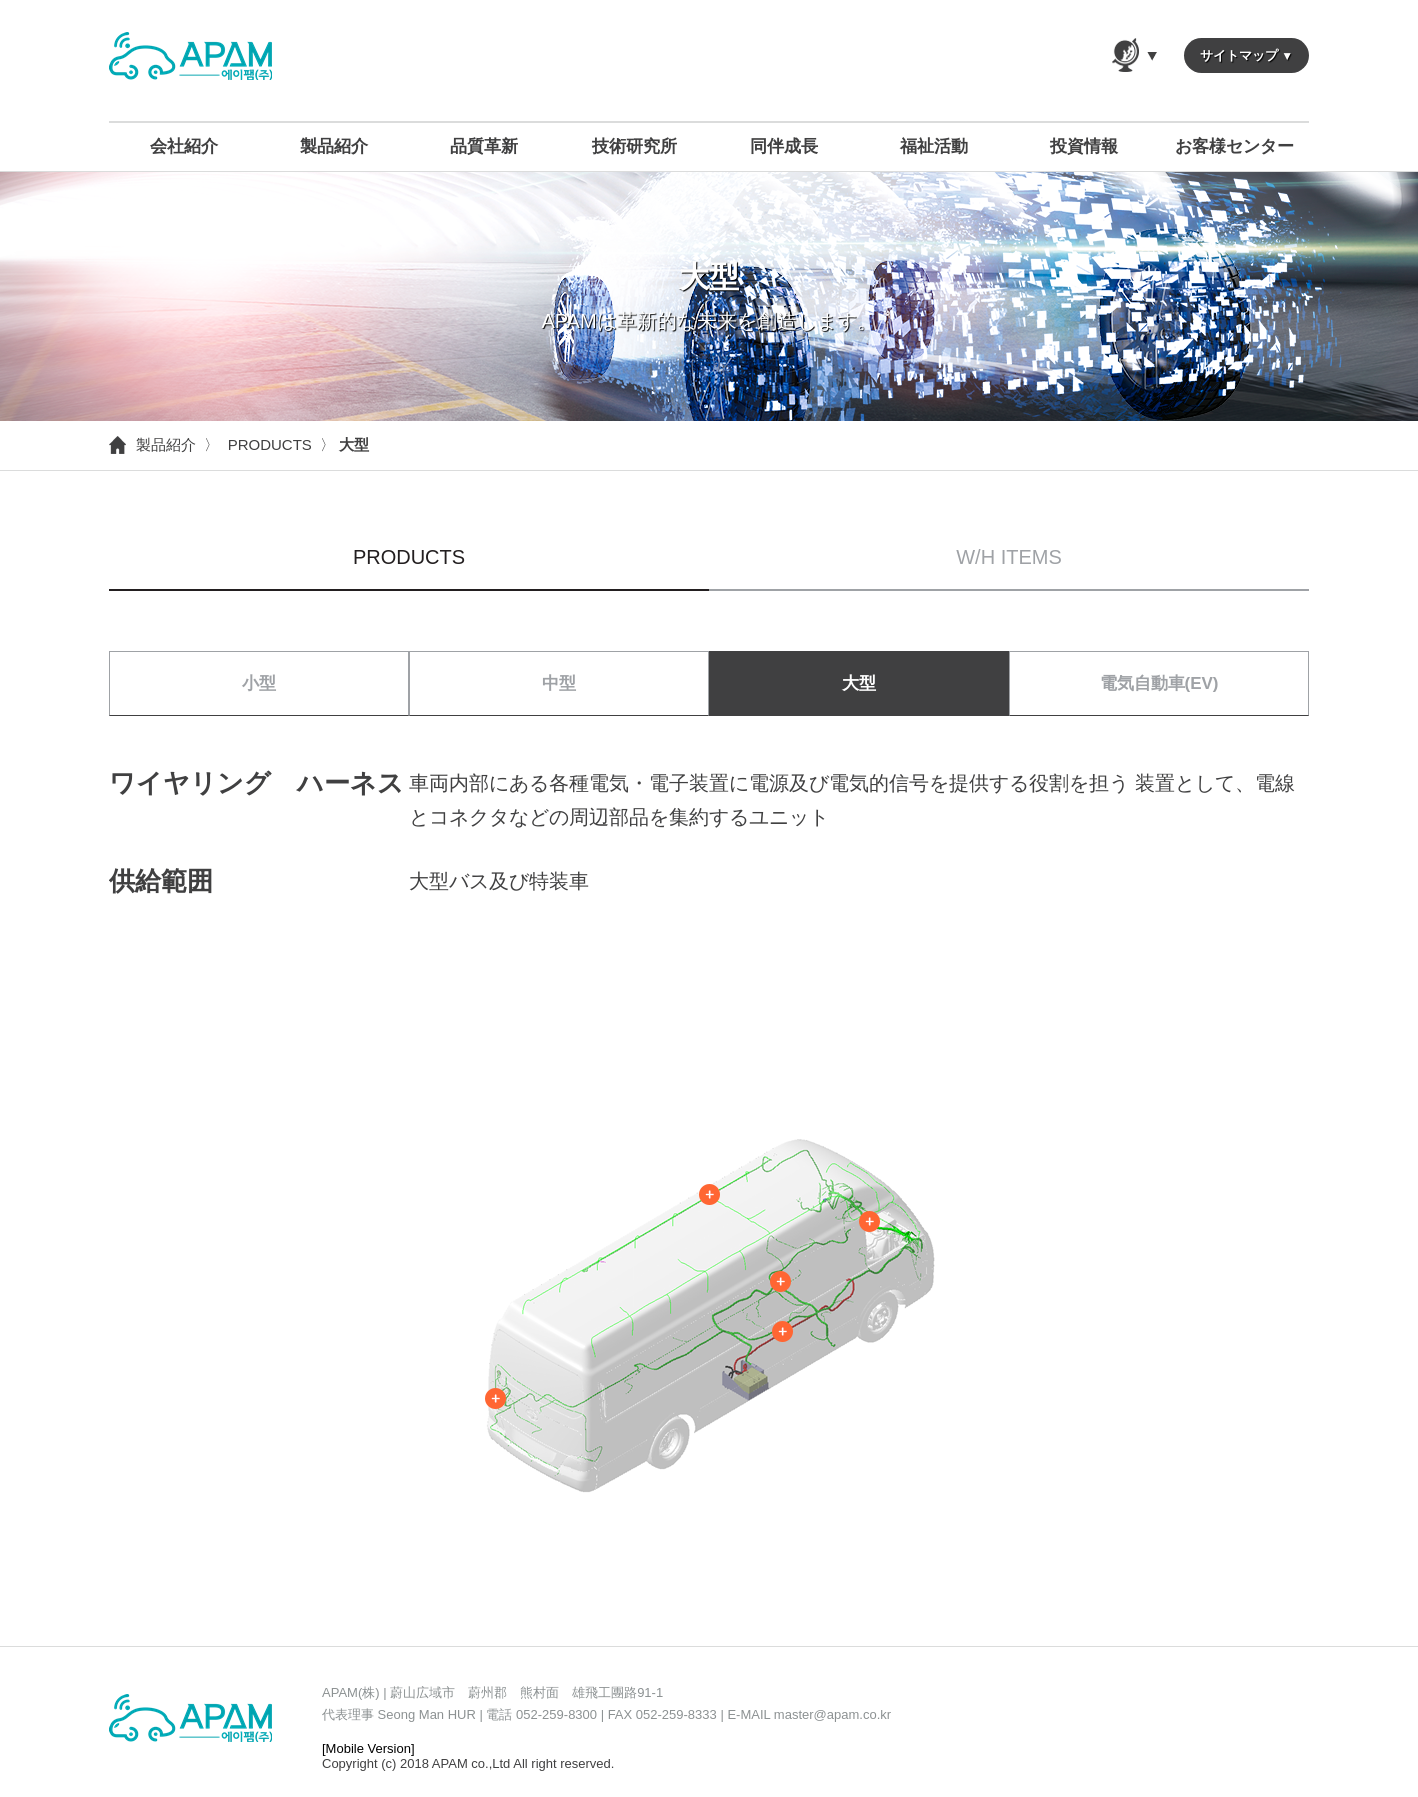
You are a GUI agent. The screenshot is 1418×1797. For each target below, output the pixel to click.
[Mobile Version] (368, 1748)
